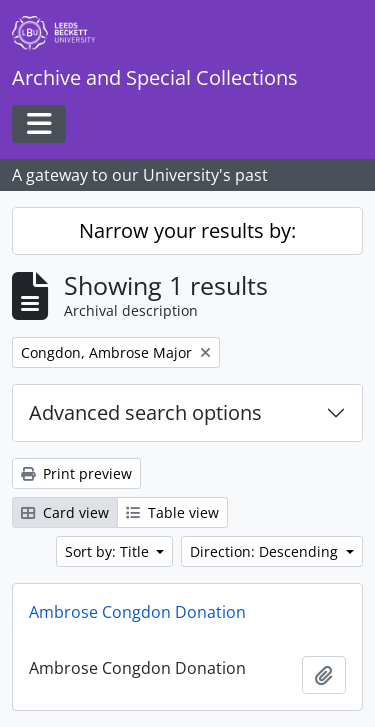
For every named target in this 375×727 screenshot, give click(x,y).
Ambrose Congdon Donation (137, 612)
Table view (172, 512)
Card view (65, 512)
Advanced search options (145, 412)
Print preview (76, 473)
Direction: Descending (266, 551)
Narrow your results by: (187, 230)
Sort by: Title (109, 551)
